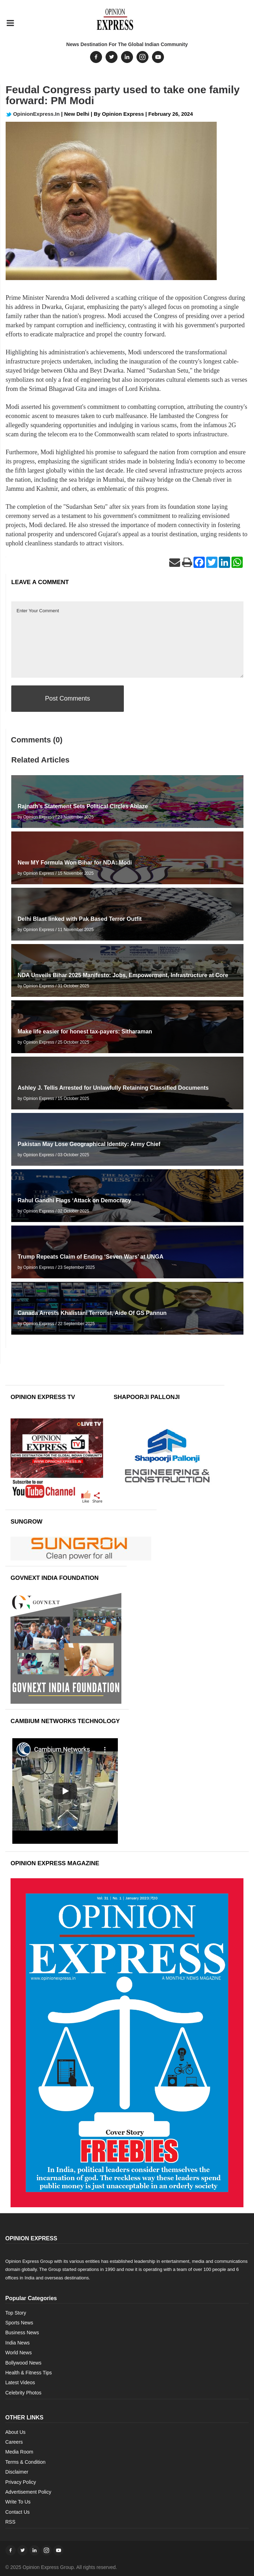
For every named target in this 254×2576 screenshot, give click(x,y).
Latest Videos (20, 2382)
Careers (14, 2442)
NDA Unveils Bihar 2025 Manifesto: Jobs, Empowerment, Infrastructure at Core (123, 975)
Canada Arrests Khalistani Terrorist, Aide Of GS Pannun (92, 1313)
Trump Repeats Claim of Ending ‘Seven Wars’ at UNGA (91, 1257)
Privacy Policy (20, 2482)
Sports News (19, 2322)
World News (18, 2352)
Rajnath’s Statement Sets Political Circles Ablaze (83, 806)
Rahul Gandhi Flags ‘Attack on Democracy (74, 1200)
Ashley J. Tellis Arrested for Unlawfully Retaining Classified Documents (113, 1088)
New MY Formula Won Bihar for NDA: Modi (75, 863)
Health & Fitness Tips (28, 2372)
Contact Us (17, 2512)
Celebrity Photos (23, 2392)
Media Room (19, 2452)
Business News (22, 2332)
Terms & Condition (25, 2462)
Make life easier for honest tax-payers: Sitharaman (85, 1031)
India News (17, 2343)
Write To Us (18, 2502)
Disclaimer (16, 2472)
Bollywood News (23, 2363)
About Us (15, 2432)
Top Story (15, 2313)
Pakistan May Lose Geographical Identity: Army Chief (89, 1144)
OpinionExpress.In (33, 114)
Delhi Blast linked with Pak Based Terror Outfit (80, 919)
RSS (10, 2522)
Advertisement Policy (28, 2492)
